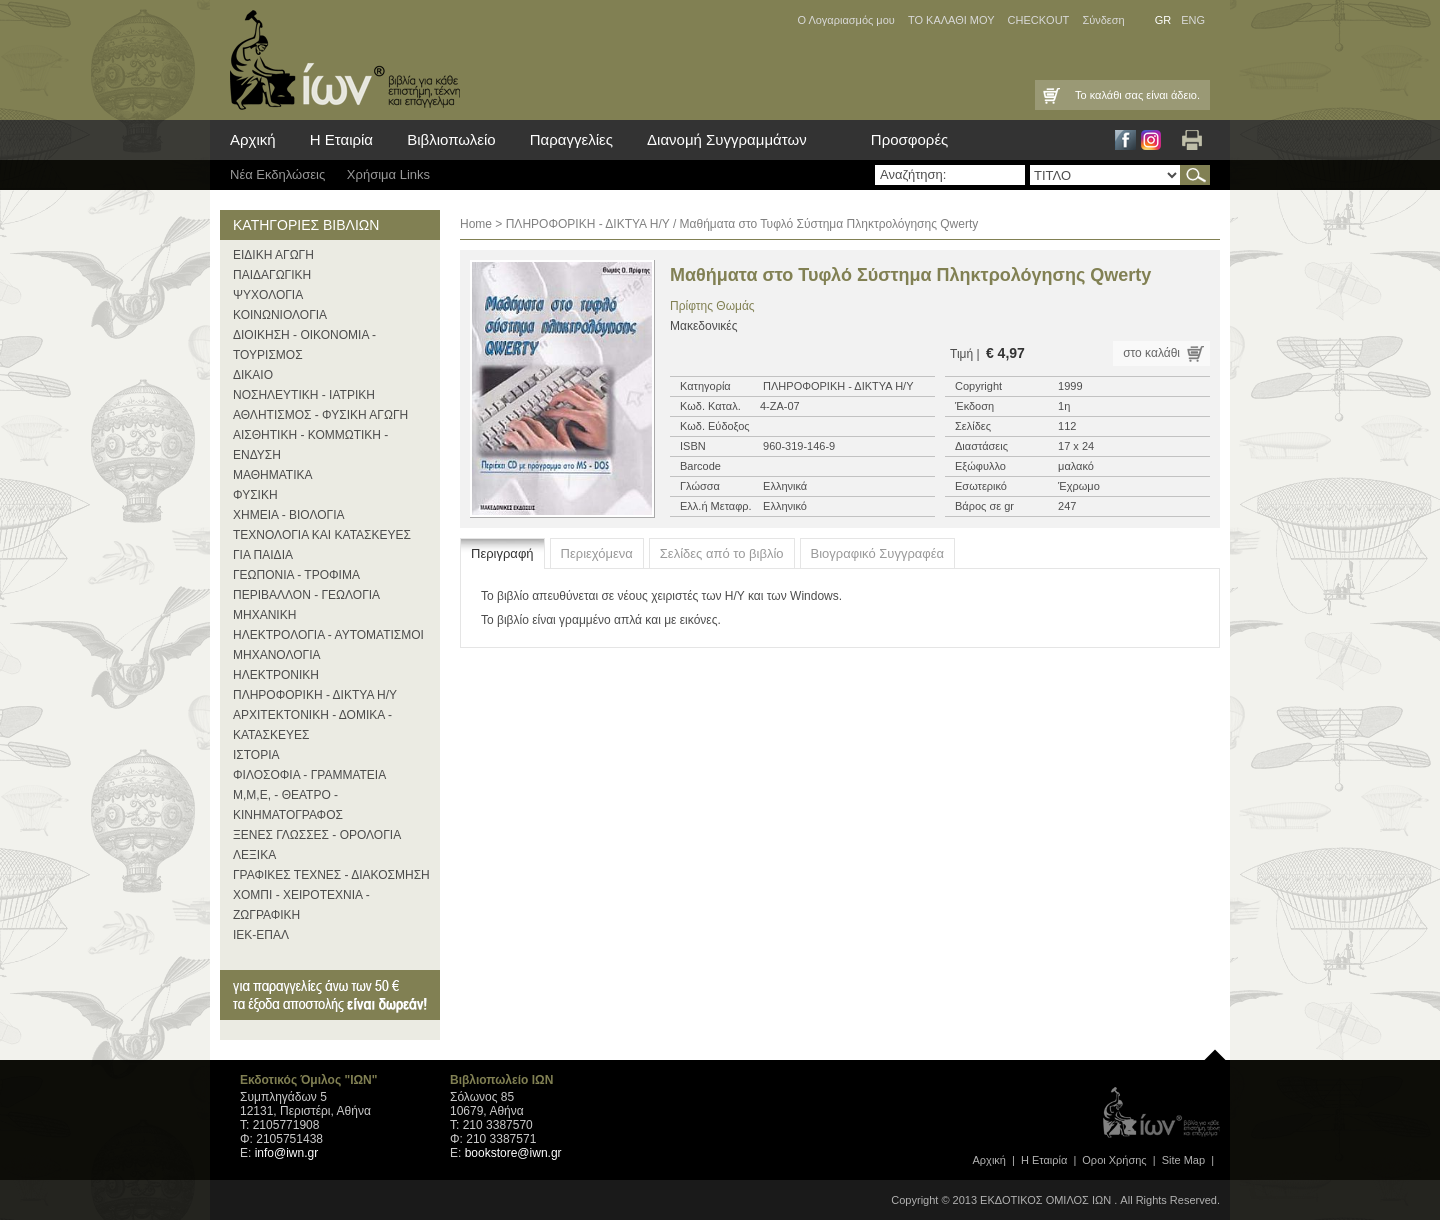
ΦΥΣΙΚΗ (255, 495)
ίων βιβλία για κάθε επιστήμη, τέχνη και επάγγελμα (340, 60)
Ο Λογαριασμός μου (845, 20)
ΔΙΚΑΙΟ (253, 375)
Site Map (1183, 1160)
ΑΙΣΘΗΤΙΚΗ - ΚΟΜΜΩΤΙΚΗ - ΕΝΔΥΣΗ (310, 445)
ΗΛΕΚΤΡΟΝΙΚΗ (276, 675)
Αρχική (253, 139)
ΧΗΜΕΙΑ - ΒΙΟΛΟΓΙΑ (289, 515)
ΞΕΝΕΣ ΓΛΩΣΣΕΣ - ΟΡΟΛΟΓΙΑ (317, 835)
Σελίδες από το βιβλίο (722, 553)
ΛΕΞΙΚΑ (254, 855)
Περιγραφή (502, 553)
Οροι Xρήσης (1114, 1160)
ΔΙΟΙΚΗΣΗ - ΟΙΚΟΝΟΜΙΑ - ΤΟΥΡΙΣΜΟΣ (304, 345)
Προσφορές (909, 139)
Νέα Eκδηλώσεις (277, 174)
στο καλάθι (1151, 353)
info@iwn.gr (287, 1153)
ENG (1193, 20)
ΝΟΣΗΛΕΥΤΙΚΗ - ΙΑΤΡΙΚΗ (304, 395)
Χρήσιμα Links (388, 174)
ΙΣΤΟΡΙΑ (256, 755)
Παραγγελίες (571, 139)
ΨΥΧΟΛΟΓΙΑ (268, 295)
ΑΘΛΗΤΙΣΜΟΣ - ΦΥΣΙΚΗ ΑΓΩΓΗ (320, 415)
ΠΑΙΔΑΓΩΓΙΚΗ (272, 275)
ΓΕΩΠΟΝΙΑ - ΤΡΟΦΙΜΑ (296, 575)
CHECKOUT (1039, 20)
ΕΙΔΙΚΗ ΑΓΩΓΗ (273, 255)
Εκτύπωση (1192, 140)
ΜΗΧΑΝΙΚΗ (264, 615)
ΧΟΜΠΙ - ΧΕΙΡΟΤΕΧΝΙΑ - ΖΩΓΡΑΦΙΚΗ (301, 905)
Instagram (1151, 140)
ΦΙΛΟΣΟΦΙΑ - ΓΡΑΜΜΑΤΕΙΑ (309, 775)
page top (1215, 1050)
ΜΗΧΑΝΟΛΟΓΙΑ (277, 655)
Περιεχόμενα (597, 553)
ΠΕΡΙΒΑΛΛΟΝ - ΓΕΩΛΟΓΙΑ (306, 595)
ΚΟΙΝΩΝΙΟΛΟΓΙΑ (280, 315)
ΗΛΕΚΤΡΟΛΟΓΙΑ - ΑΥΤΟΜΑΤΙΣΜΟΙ (328, 635)
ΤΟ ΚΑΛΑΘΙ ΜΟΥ (951, 20)
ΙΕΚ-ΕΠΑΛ (261, 935)
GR (1163, 20)
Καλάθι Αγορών (1050, 95)
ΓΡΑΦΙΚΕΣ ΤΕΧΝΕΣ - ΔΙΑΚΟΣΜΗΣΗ (331, 875)
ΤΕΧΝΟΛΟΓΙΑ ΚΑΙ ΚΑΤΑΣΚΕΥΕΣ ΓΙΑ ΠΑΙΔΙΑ (322, 545)
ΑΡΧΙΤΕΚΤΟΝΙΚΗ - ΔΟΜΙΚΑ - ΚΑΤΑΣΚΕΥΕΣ (312, 725)
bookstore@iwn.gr (513, 1153)
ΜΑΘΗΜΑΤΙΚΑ (273, 475)
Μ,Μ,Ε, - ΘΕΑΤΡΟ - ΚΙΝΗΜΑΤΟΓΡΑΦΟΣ (288, 805)
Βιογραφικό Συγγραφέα (878, 553)
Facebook (1125, 140)
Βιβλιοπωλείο (451, 139)
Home (476, 224)
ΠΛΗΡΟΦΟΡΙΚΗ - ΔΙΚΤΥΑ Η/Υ (315, 695)
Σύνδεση (1103, 20)
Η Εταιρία (341, 139)
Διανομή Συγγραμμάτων (727, 139)
